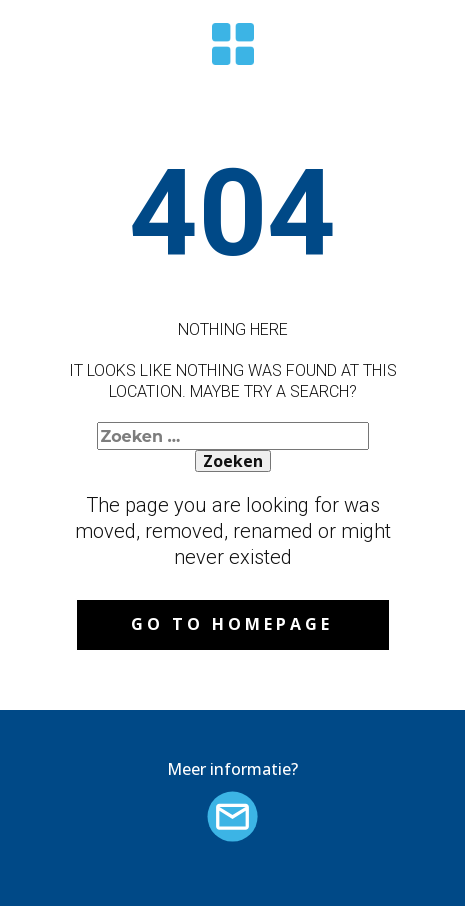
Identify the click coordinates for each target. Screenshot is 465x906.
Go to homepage (232, 624)
